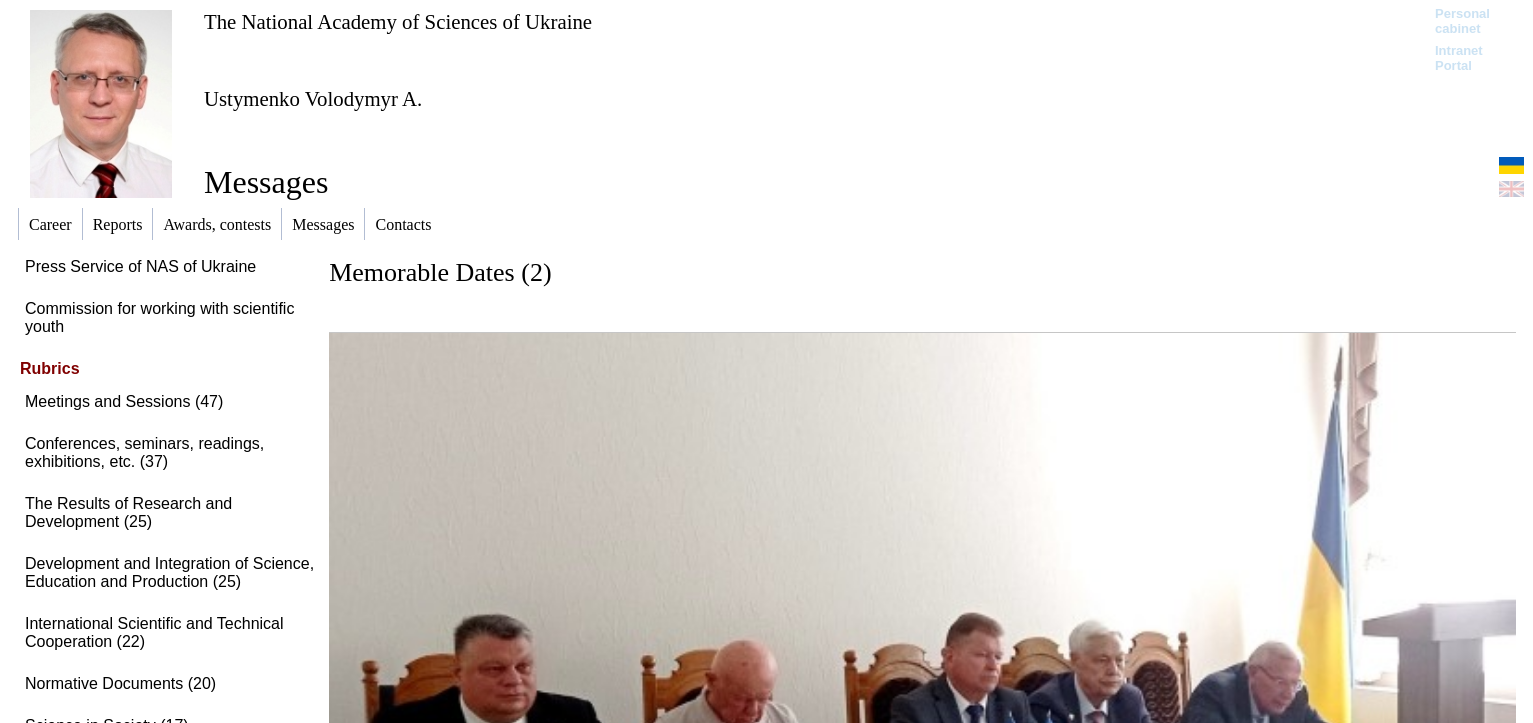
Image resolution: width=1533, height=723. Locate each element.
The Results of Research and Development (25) (128, 512)
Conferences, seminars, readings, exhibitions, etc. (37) (144, 452)
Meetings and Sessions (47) (124, 401)
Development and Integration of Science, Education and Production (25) (169, 572)
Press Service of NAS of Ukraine (140, 266)
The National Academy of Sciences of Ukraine (398, 21)
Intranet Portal (1459, 58)
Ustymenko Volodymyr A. (313, 98)
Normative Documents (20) (120, 683)
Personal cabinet (1462, 21)
